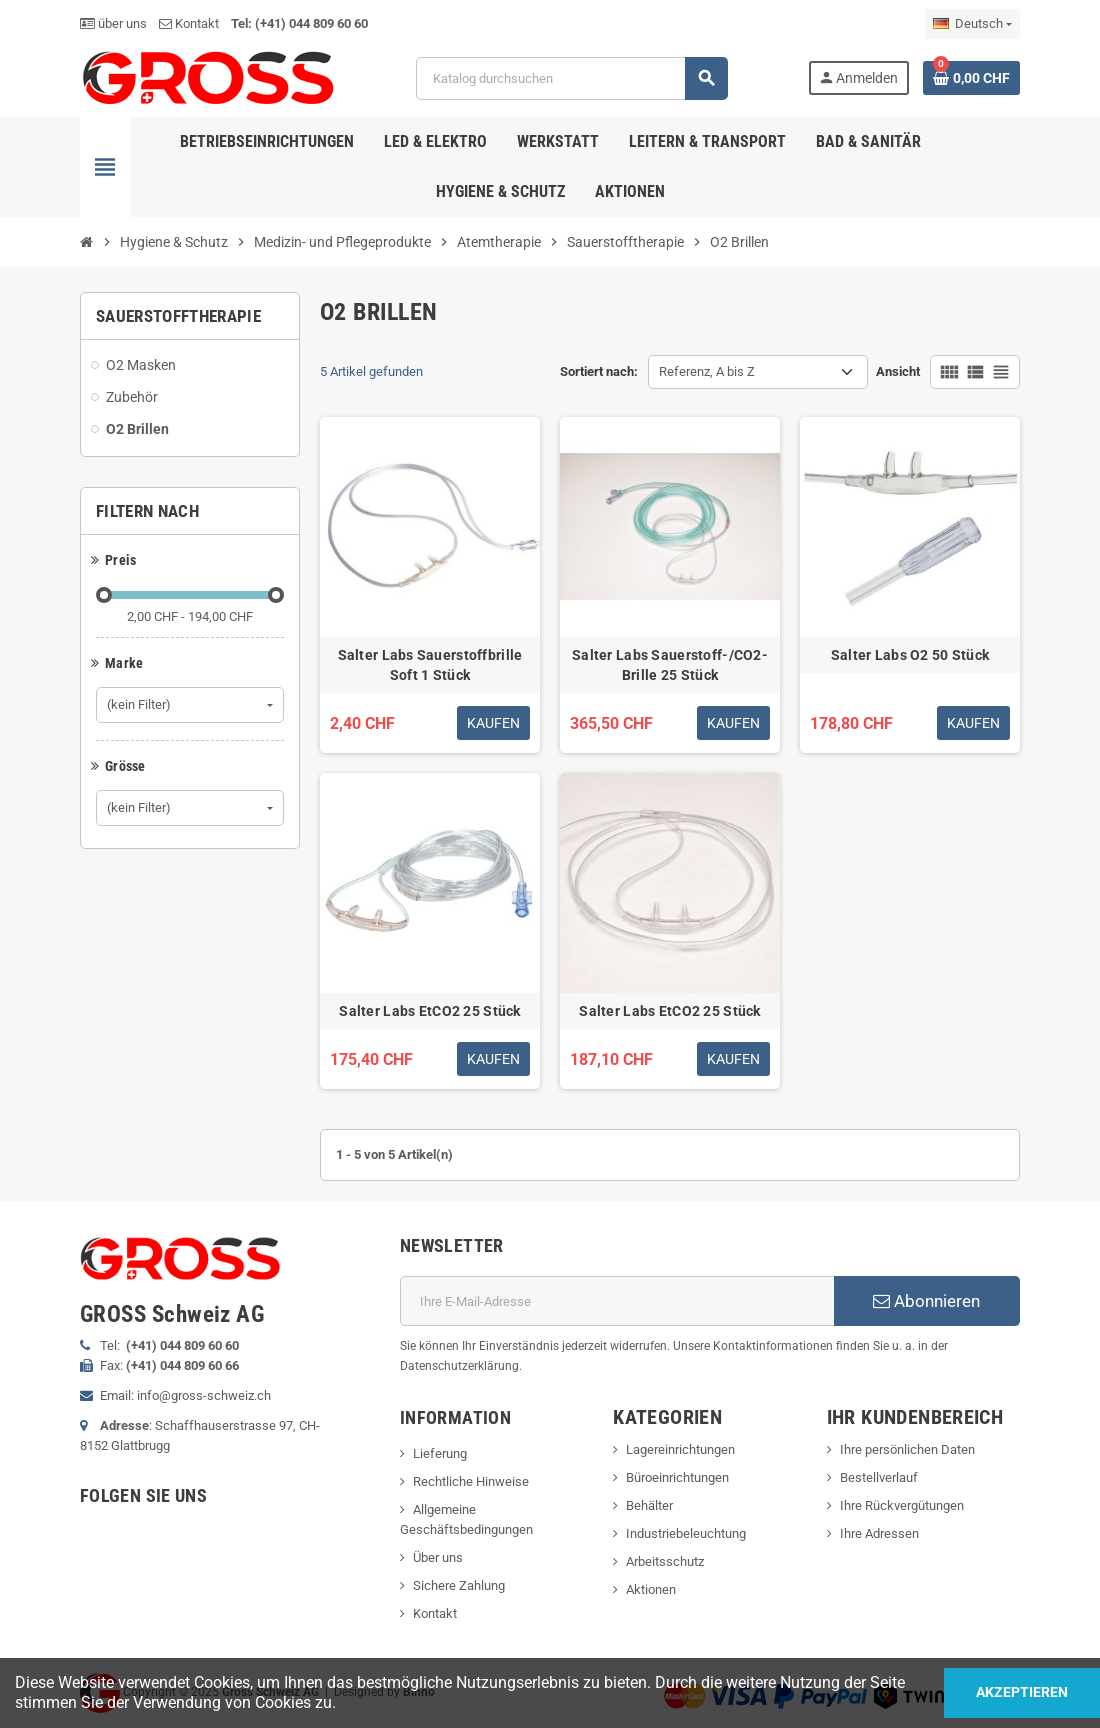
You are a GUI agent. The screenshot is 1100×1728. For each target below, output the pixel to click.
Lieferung (440, 1453)
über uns (113, 23)
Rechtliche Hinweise (471, 1481)
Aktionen (651, 1589)
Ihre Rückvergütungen (902, 1505)
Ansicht (898, 371)
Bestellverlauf (879, 1477)
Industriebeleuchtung (686, 1533)
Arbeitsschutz (665, 1561)
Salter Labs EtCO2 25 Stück (429, 1011)
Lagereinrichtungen (680, 1449)
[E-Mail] (617, 1301)
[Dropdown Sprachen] (972, 24)
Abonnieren (926, 1301)
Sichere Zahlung (459, 1585)
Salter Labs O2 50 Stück (910, 655)
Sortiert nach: (599, 371)
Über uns (438, 1557)
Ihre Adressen (879, 1533)
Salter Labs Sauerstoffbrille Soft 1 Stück (430, 665)
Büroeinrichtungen (677, 1477)
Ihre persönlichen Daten (907, 1449)
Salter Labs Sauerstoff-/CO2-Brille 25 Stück (670, 665)
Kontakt (189, 23)
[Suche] (571, 78)
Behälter (649, 1505)
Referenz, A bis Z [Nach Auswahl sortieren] (707, 371)
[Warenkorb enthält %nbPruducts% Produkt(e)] (971, 78)
